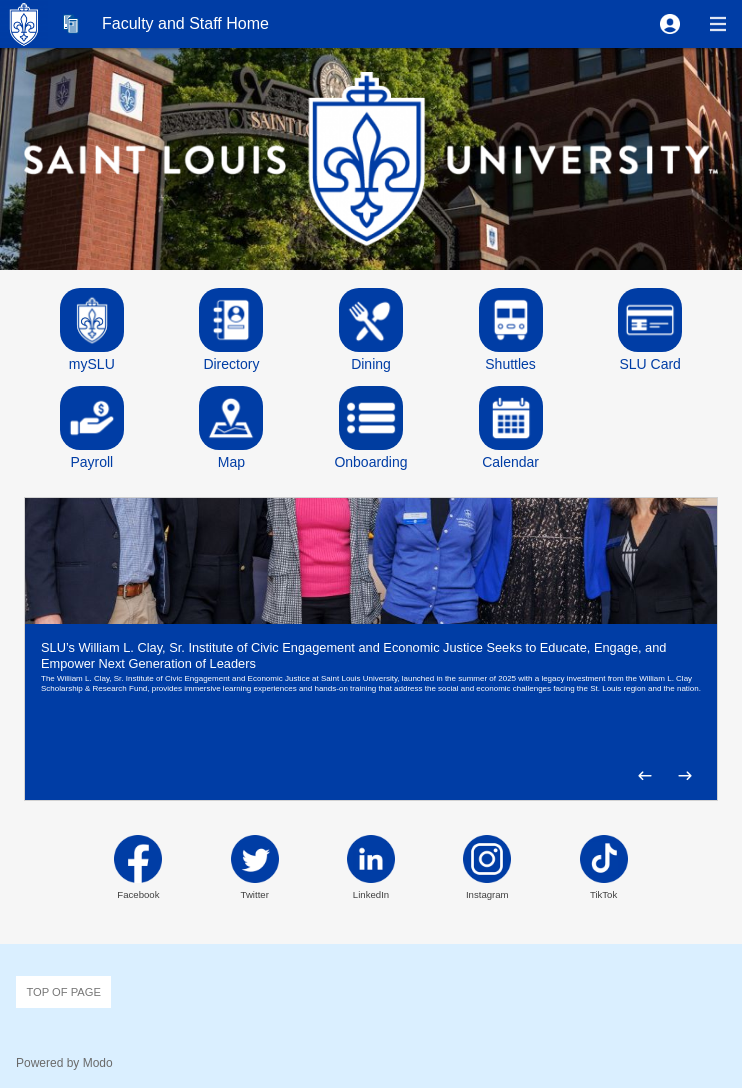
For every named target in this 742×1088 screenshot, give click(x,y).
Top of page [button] (63, 992)
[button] (670, 24)
